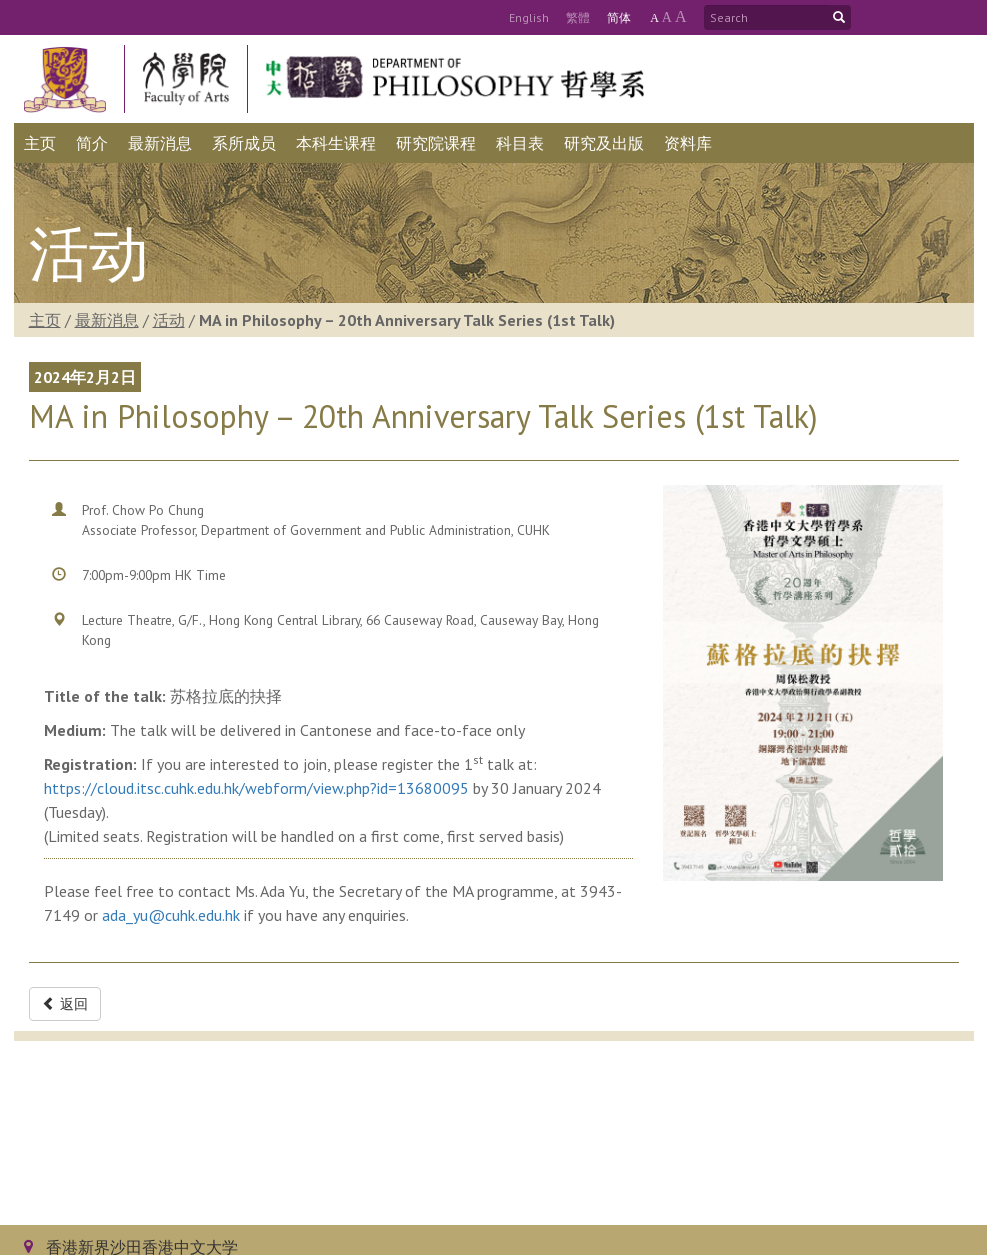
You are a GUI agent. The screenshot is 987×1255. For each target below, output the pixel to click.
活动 (169, 320)
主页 (45, 320)
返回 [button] (65, 1004)
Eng (529, 17)
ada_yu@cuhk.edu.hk (171, 915)
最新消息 (107, 320)
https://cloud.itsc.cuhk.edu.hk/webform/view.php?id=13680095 (256, 788)
